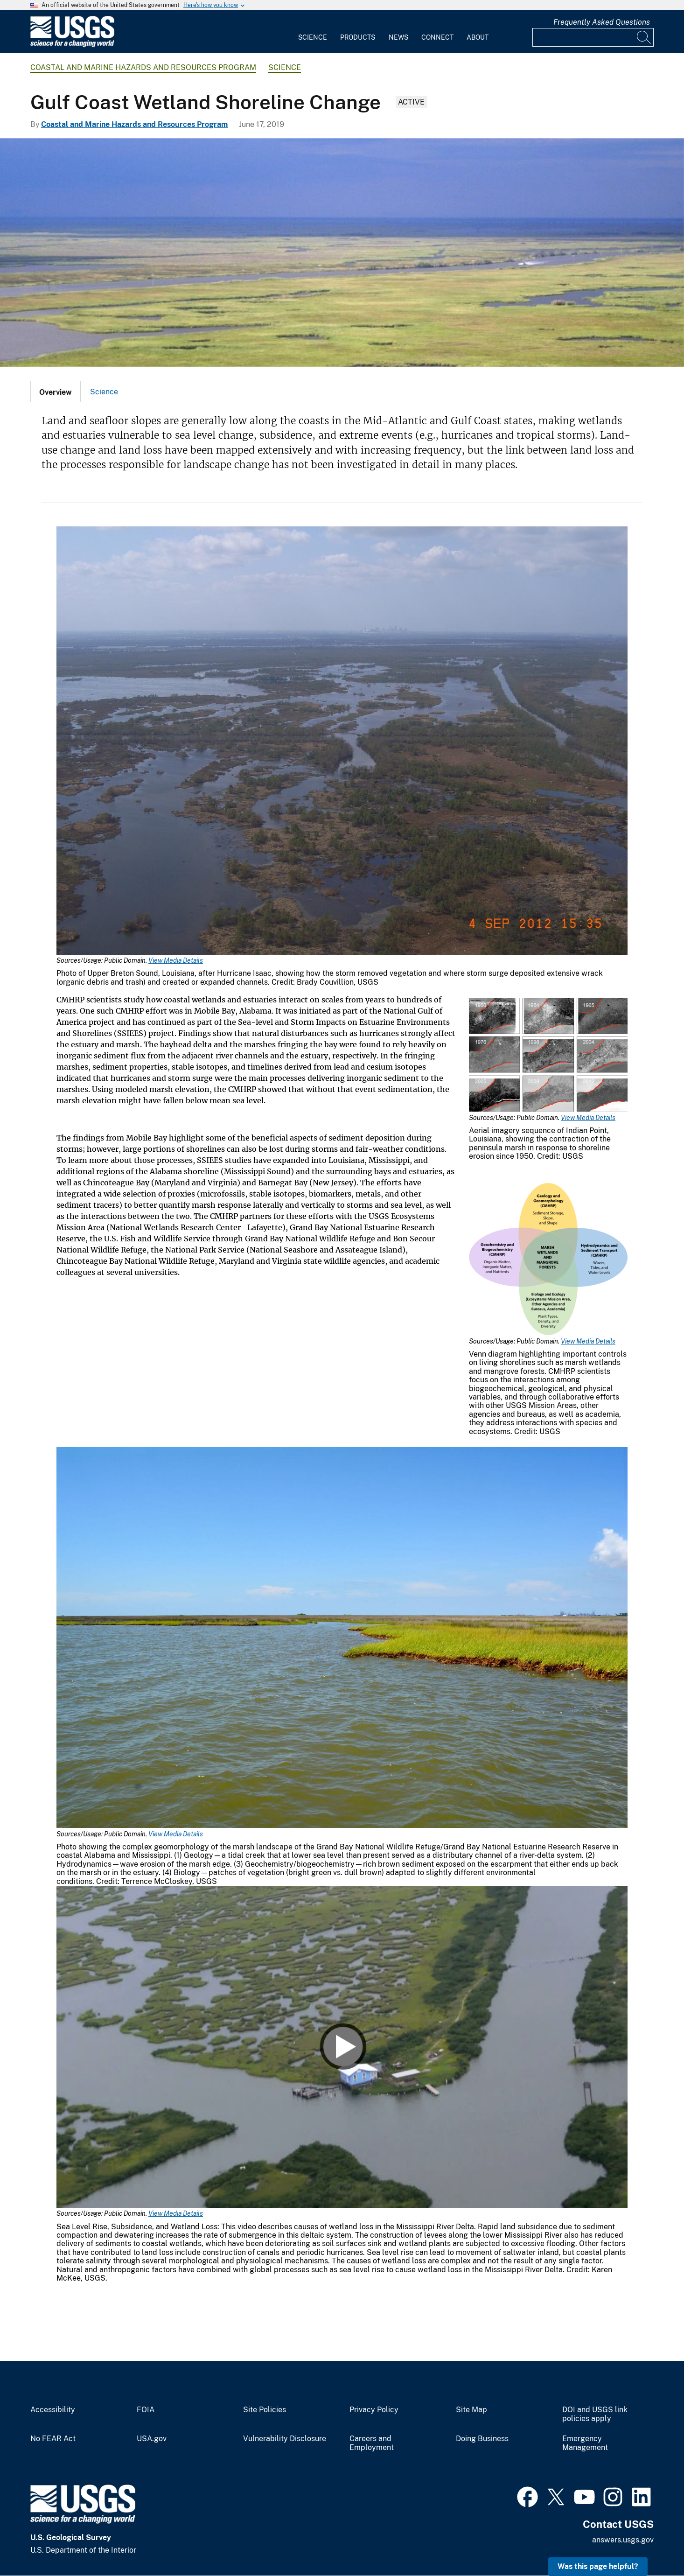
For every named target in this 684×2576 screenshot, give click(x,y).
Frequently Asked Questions (601, 22)
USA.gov (152, 2439)
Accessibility (52, 2410)
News (398, 37)
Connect (437, 37)
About (478, 37)
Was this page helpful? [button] (598, 2566)
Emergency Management (585, 2443)
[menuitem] (313, 32)
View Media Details (175, 960)
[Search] (644, 37)
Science (312, 37)
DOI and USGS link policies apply (595, 2414)
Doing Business (482, 2439)
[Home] (72, 45)
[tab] (55, 391)
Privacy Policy (373, 2410)
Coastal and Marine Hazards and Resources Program (143, 67)
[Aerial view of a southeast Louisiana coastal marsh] (342, 252)
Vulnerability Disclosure (284, 2439)
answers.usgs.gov (623, 2539)
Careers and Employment (371, 2443)
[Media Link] (342, 741)
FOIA (145, 2410)
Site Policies (264, 2410)
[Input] (593, 37)
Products (357, 37)
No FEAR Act (53, 2439)
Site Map (471, 2410)
